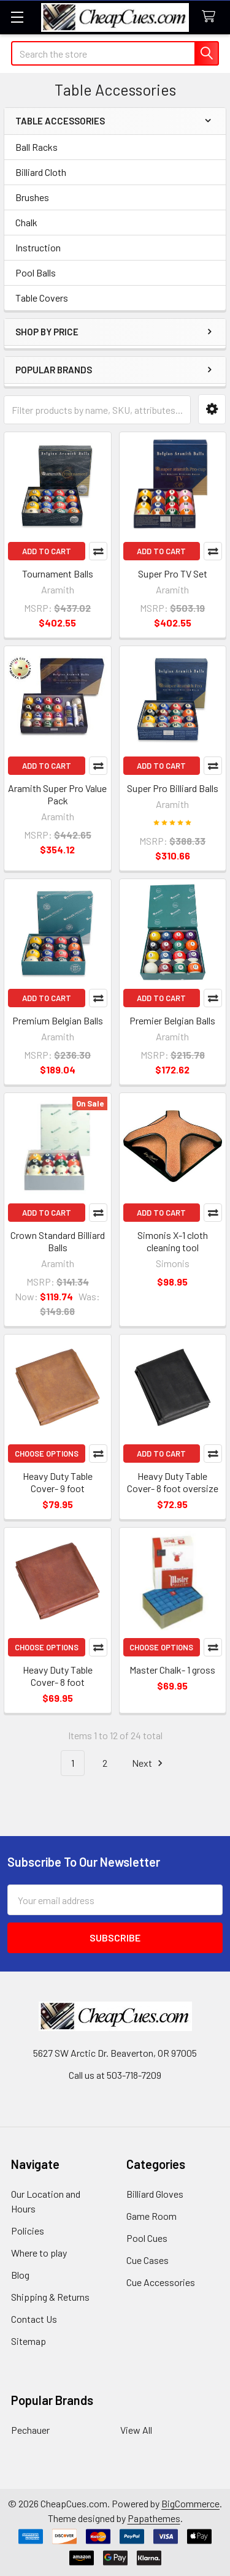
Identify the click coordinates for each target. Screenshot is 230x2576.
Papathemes (154, 2518)
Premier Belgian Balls (172, 1020)
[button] (212, 409)
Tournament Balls (57, 573)
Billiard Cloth (40, 172)
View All (136, 2430)
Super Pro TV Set (172, 573)
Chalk (26, 222)
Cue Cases (147, 2260)
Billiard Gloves (154, 2194)
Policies (27, 2230)
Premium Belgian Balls (57, 1020)
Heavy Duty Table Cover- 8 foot (58, 1676)
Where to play (39, 2252)
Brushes (32, 197)
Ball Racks (36, 147)
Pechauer (30, 2430)
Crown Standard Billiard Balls (57, 1241)
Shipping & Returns (50, 2297)
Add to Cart (46, 551)
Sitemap (28, 2341)
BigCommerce (190, 2503)
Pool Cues (146, 2238)
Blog (20, 2275)
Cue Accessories (160, 2282)
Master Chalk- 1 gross (172, 1669)
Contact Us (34, 2319)
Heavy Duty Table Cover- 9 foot (58, 1482)
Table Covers (41, 297)
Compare (98, 551)
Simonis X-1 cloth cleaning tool (172, 1241)
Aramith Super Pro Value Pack (57, 794)
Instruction (38, 247)
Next (149, 1763)
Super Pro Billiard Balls (172, 788)
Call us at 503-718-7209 (115, 2075)
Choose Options (47, 1453)
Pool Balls (35, 272)
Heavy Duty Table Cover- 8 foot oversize (172, 1482)
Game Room (151, 2216)
